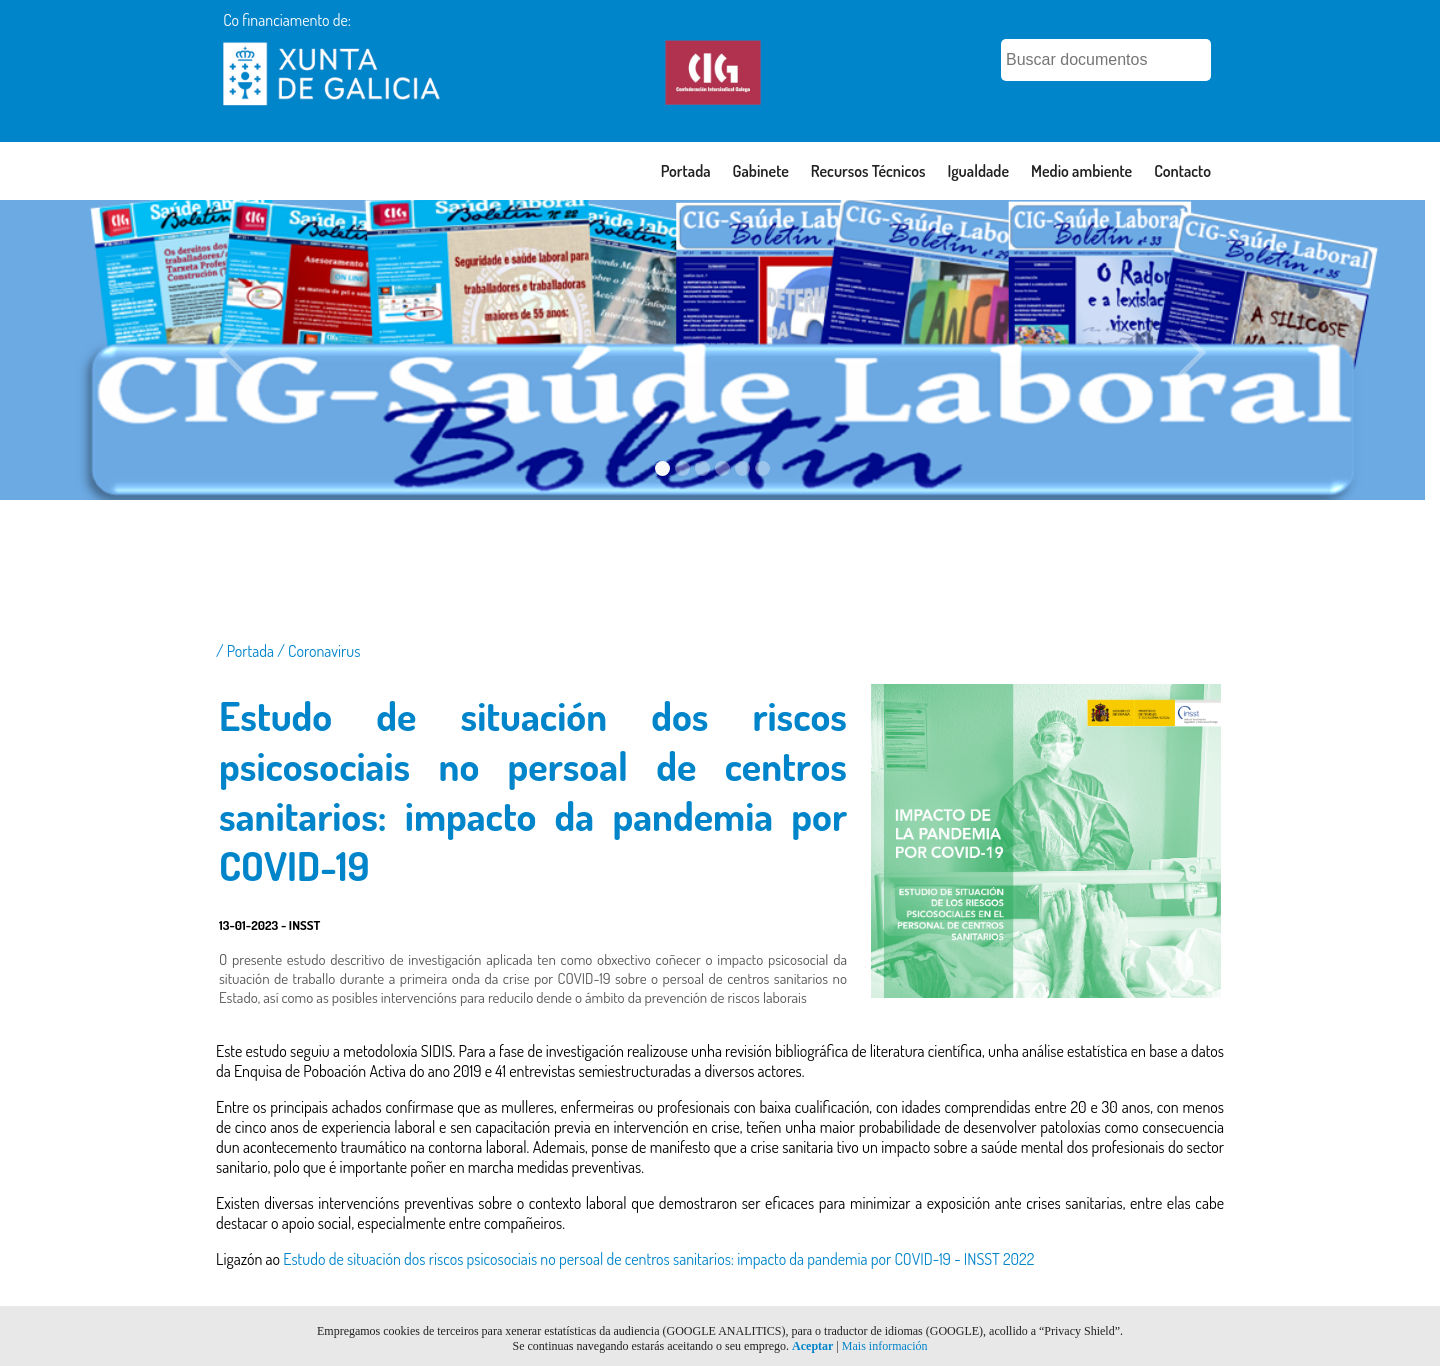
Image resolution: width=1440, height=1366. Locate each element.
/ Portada (246, 651)
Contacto (1182, 171)
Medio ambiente (1081, 171)
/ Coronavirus (318, 651)
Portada (686, 171)
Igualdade (978, 171)
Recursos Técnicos (868, 171)
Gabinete (761, 171)
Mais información (885, 1346)
